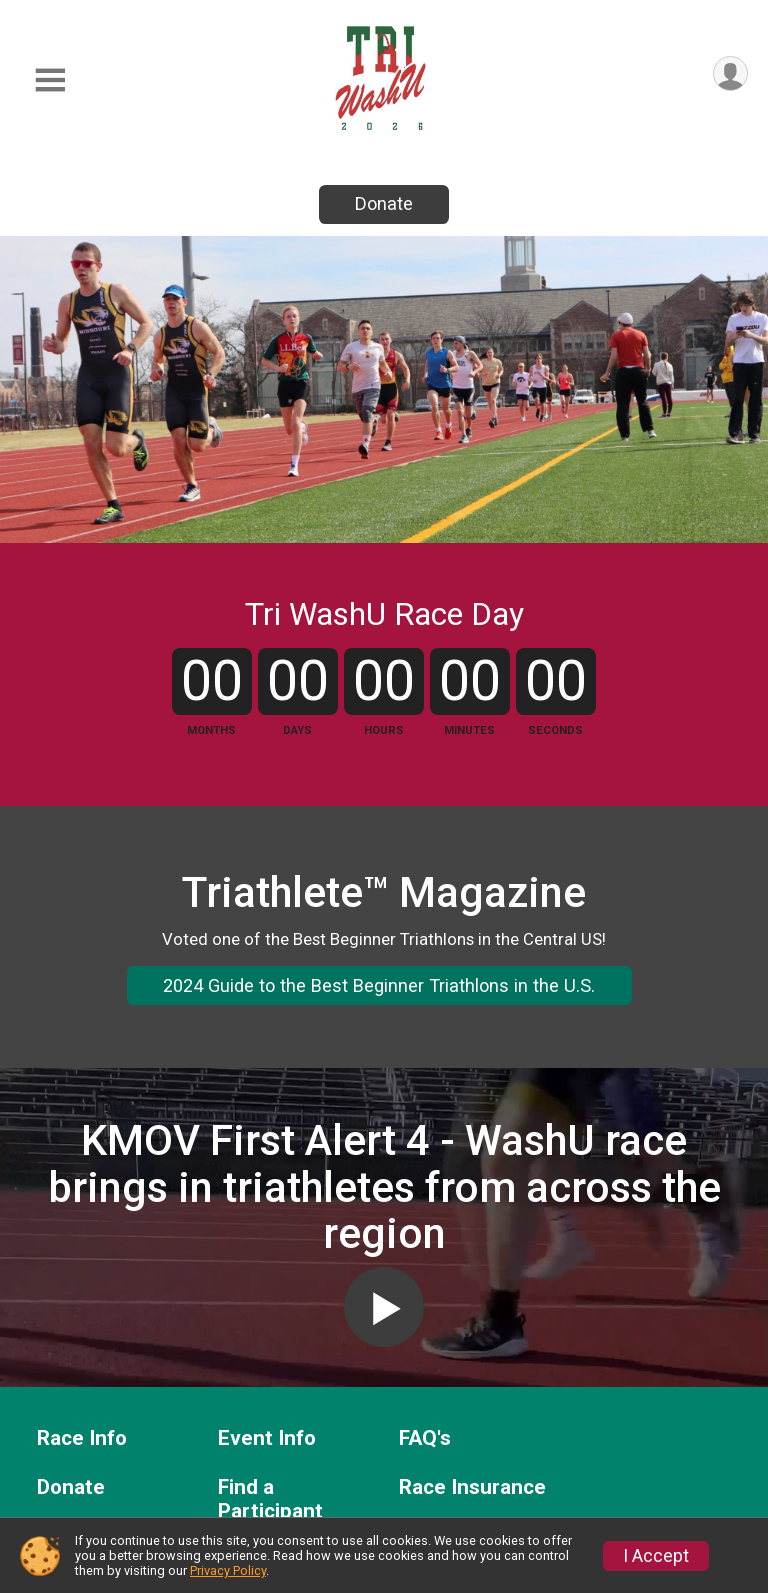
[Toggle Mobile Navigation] (50, 80)
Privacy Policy (228, 1570)
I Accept (656, 1556)
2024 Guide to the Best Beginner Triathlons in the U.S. (379, 1069)
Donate (384, 203)
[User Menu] (729, 74)
